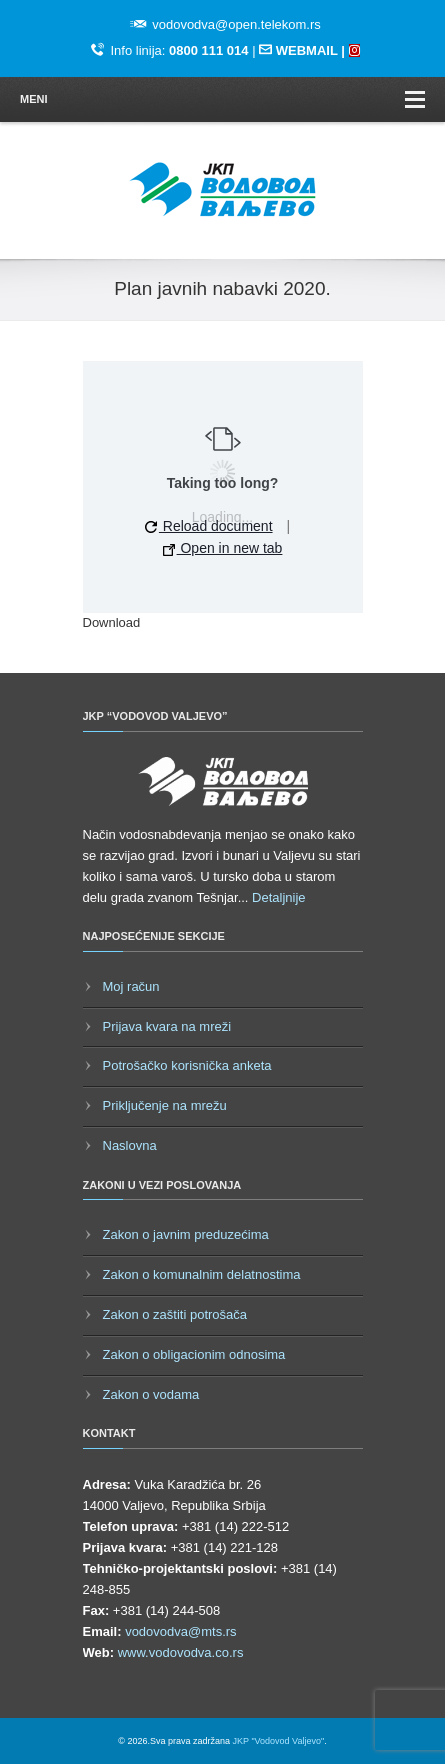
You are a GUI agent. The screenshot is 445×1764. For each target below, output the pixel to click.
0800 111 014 (209, 50)
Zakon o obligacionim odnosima (194, 1354)
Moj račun (131, 986)
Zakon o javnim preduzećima (186, 1234)
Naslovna (130, 1145)
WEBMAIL (306, 50)
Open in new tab (223, 548)
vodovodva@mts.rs (180, 1631)
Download (112, 622)
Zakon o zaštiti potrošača (175, 1314)
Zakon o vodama (151, 1394)
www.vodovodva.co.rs (181, 1652)
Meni (222, 99)
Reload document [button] (209, 526)
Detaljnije (278, 897)
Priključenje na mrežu (165, 1105)
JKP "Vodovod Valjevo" (279, 1741)
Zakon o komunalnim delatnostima (202, 1274)
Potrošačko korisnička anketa (187, 1065)
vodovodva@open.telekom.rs (236, 24)
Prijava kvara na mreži (167, 1026)
